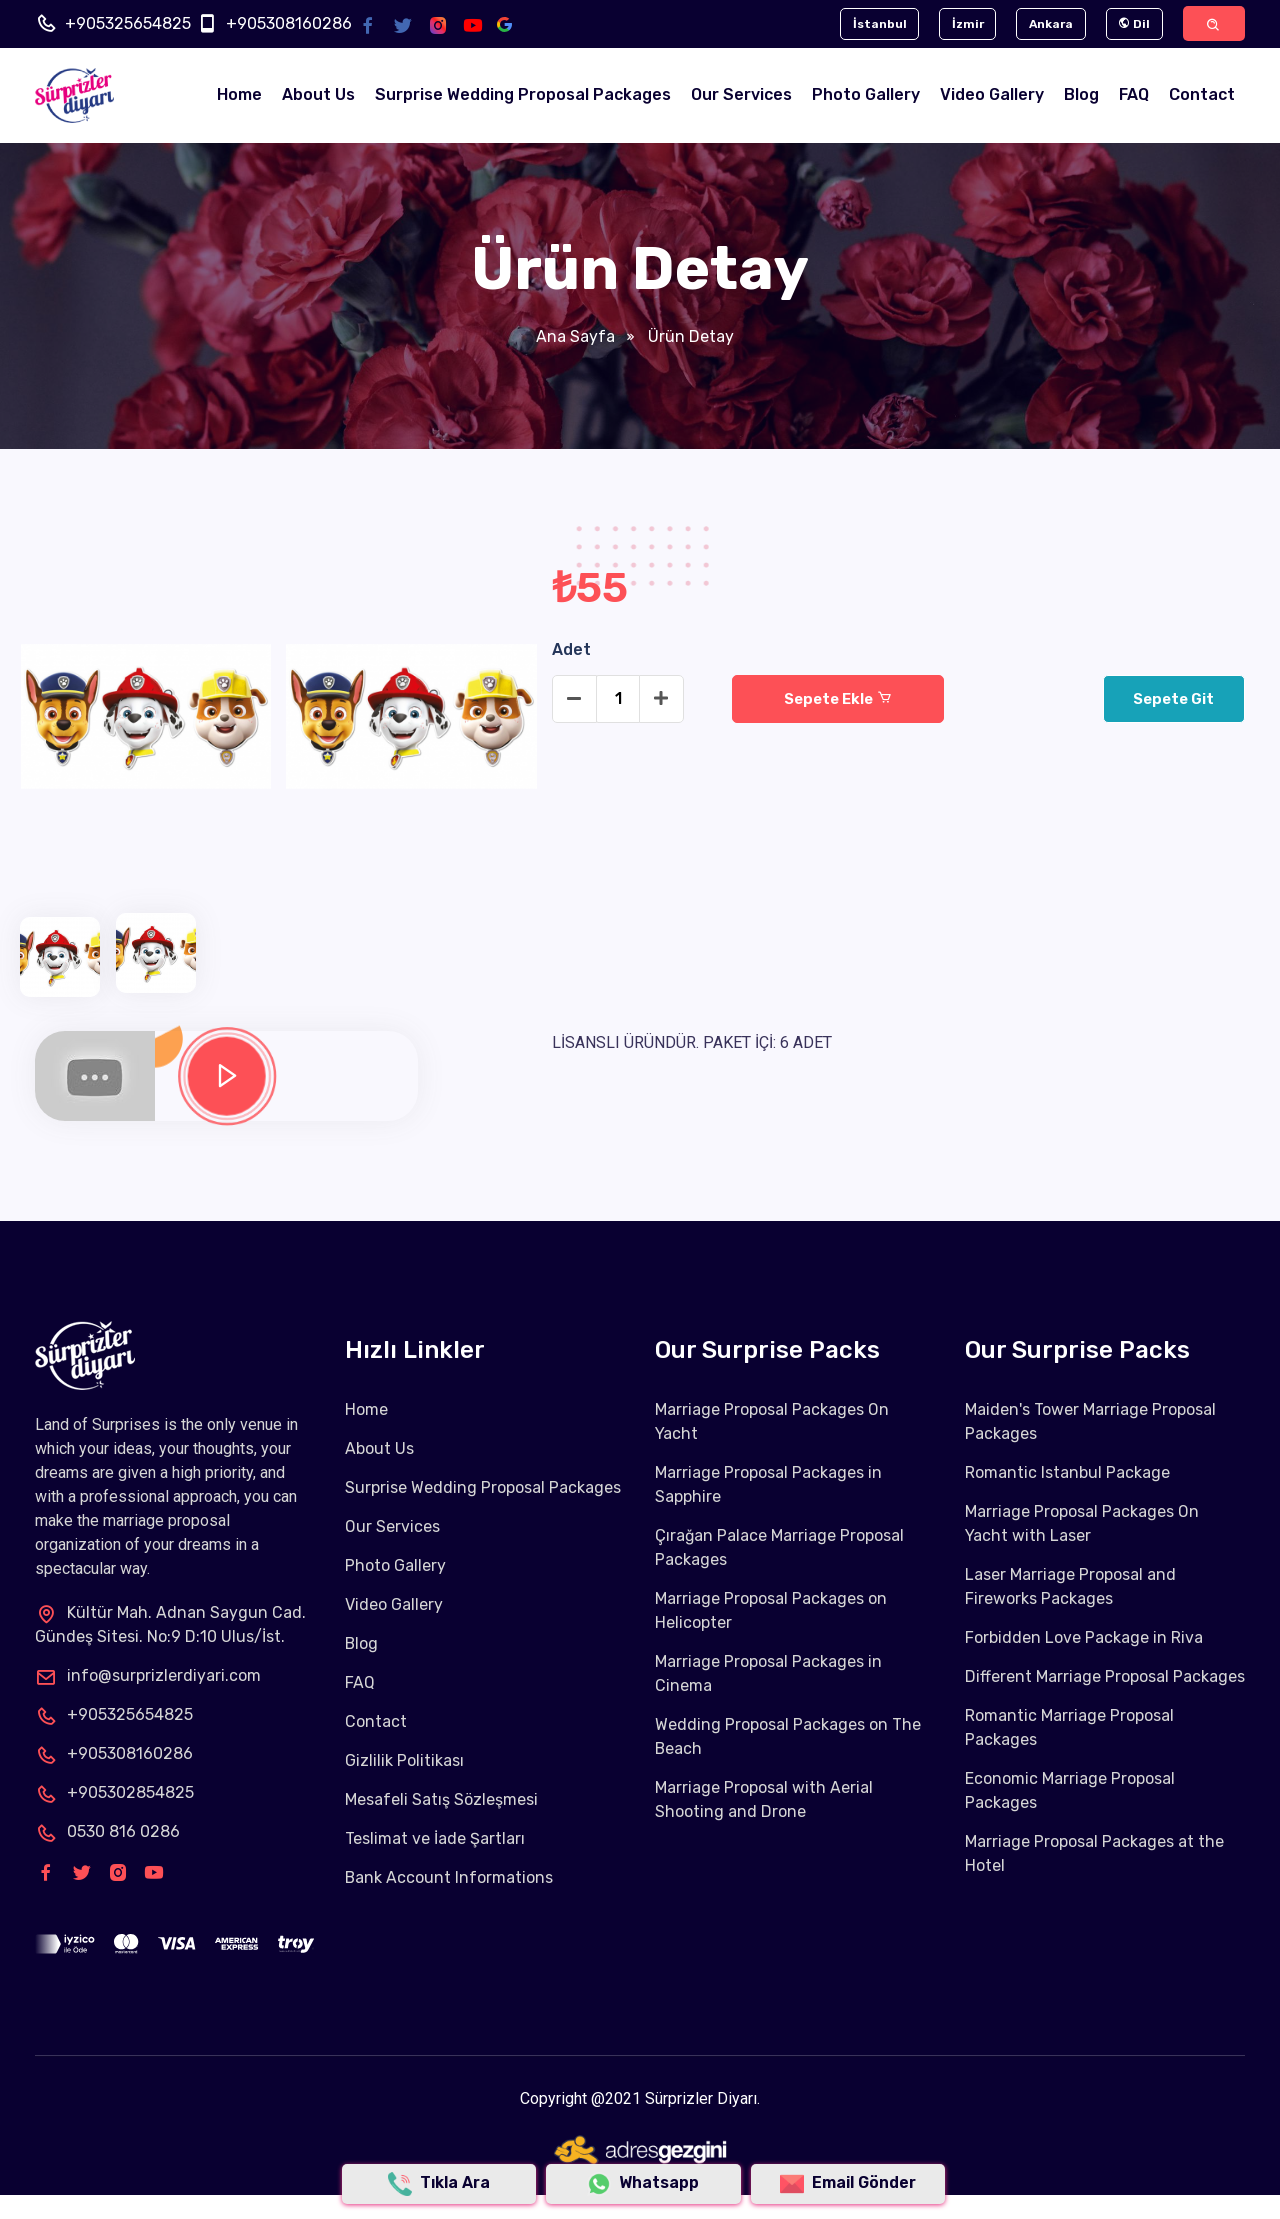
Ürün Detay (689, 336)
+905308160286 (289, 23)
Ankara (1048, 24)
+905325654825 (128, 23)
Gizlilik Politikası (404, 1760)
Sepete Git (1173, 699)
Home (239, 95)
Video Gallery (992, 95)
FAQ (1134, 95)
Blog (1081, 95)
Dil (1132, 24)
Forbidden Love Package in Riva (1084, 1637)
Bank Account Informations (449, 1877)
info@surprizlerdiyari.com (148, 1675)
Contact (1202, 95)
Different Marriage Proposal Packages (1105, 1676)
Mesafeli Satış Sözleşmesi (441, 1799)
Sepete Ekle (838, 699)
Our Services (741, 95)
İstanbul (875, 24)
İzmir (964, 24)
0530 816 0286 (107, 1831)
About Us (318, 95)
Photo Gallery (866, 95)
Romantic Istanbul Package (1067, 1472)
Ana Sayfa (575, 336)
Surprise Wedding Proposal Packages (523, 95)
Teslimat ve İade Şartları (435, 1838)
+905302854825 (114, 1792)
